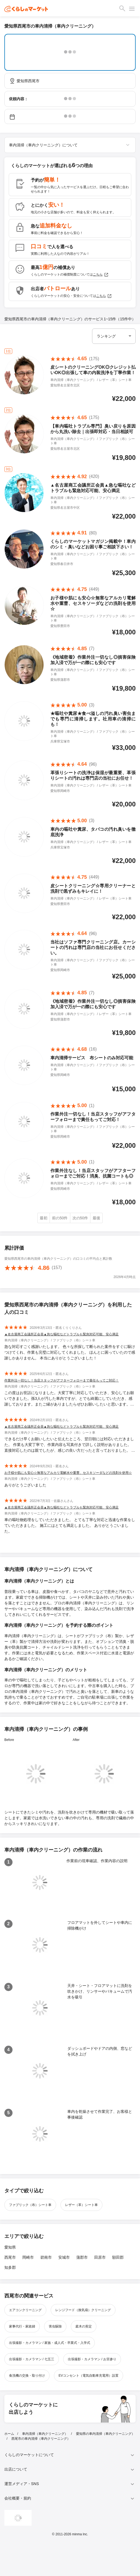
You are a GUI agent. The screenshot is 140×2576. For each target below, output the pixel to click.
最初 (43, 1218)
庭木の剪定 (83, 2326)
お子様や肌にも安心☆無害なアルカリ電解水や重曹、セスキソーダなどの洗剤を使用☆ (68, 1473)
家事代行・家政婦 (22, 2326)
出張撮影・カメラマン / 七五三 (31, 2359)
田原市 (100, 2257)
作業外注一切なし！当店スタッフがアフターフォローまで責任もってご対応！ (61, 1380)
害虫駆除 (55, 2326)
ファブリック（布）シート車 (30, 2205)
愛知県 (10, 2247)
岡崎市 (28, 2257)
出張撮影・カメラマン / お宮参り (92, 2359)
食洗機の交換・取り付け (27, 2375)
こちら (101, 274)
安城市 (64, 2257)
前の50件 (60, 1218)
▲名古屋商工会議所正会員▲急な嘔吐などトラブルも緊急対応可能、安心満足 (61, 1334)
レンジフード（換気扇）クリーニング (83, 2310)
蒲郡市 (82, 2257)
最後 (96, 1218)
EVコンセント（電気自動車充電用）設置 (88, 2375)
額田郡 (118, 2257)
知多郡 (10, 2267)
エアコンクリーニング (25, 2310)
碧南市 (46, 2257)
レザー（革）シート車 (81, 2205)
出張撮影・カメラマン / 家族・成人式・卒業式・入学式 (49, 2343)
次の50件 (80, 1218)
